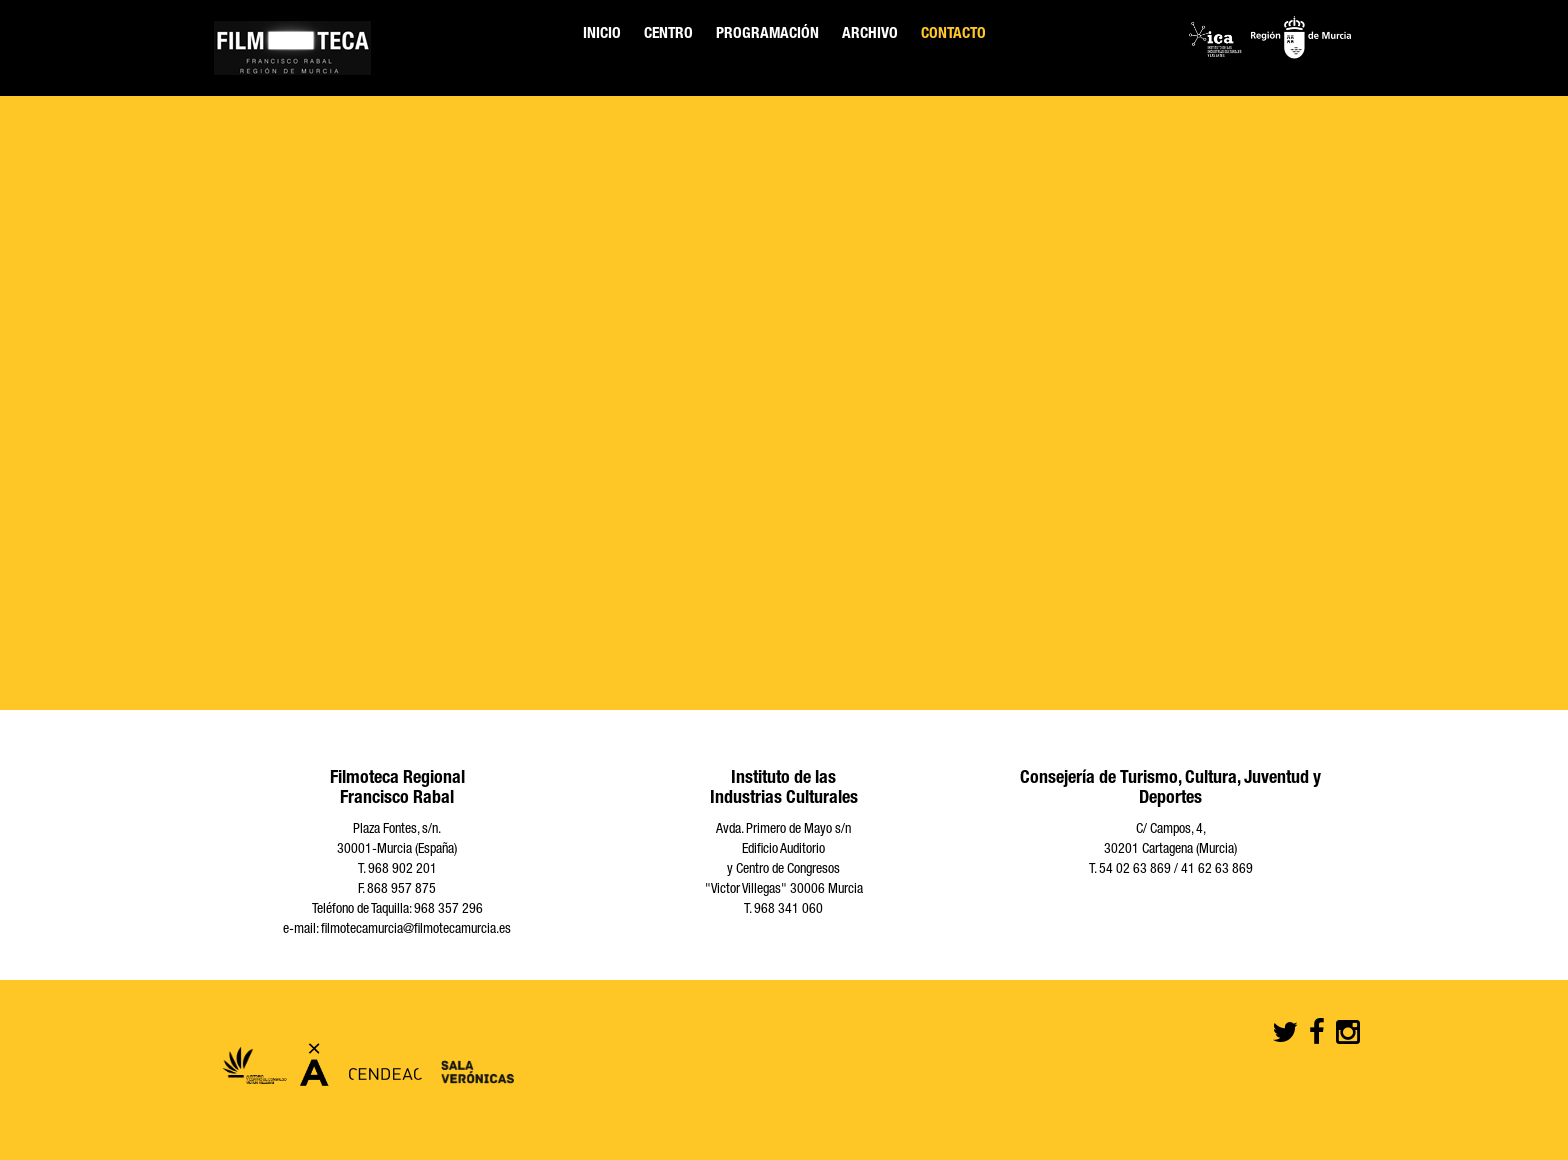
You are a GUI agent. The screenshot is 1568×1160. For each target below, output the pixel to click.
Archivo (870, 34)
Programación (767, 34)
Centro (668, 34)
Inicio (602, 34)
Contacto (953, 34)
